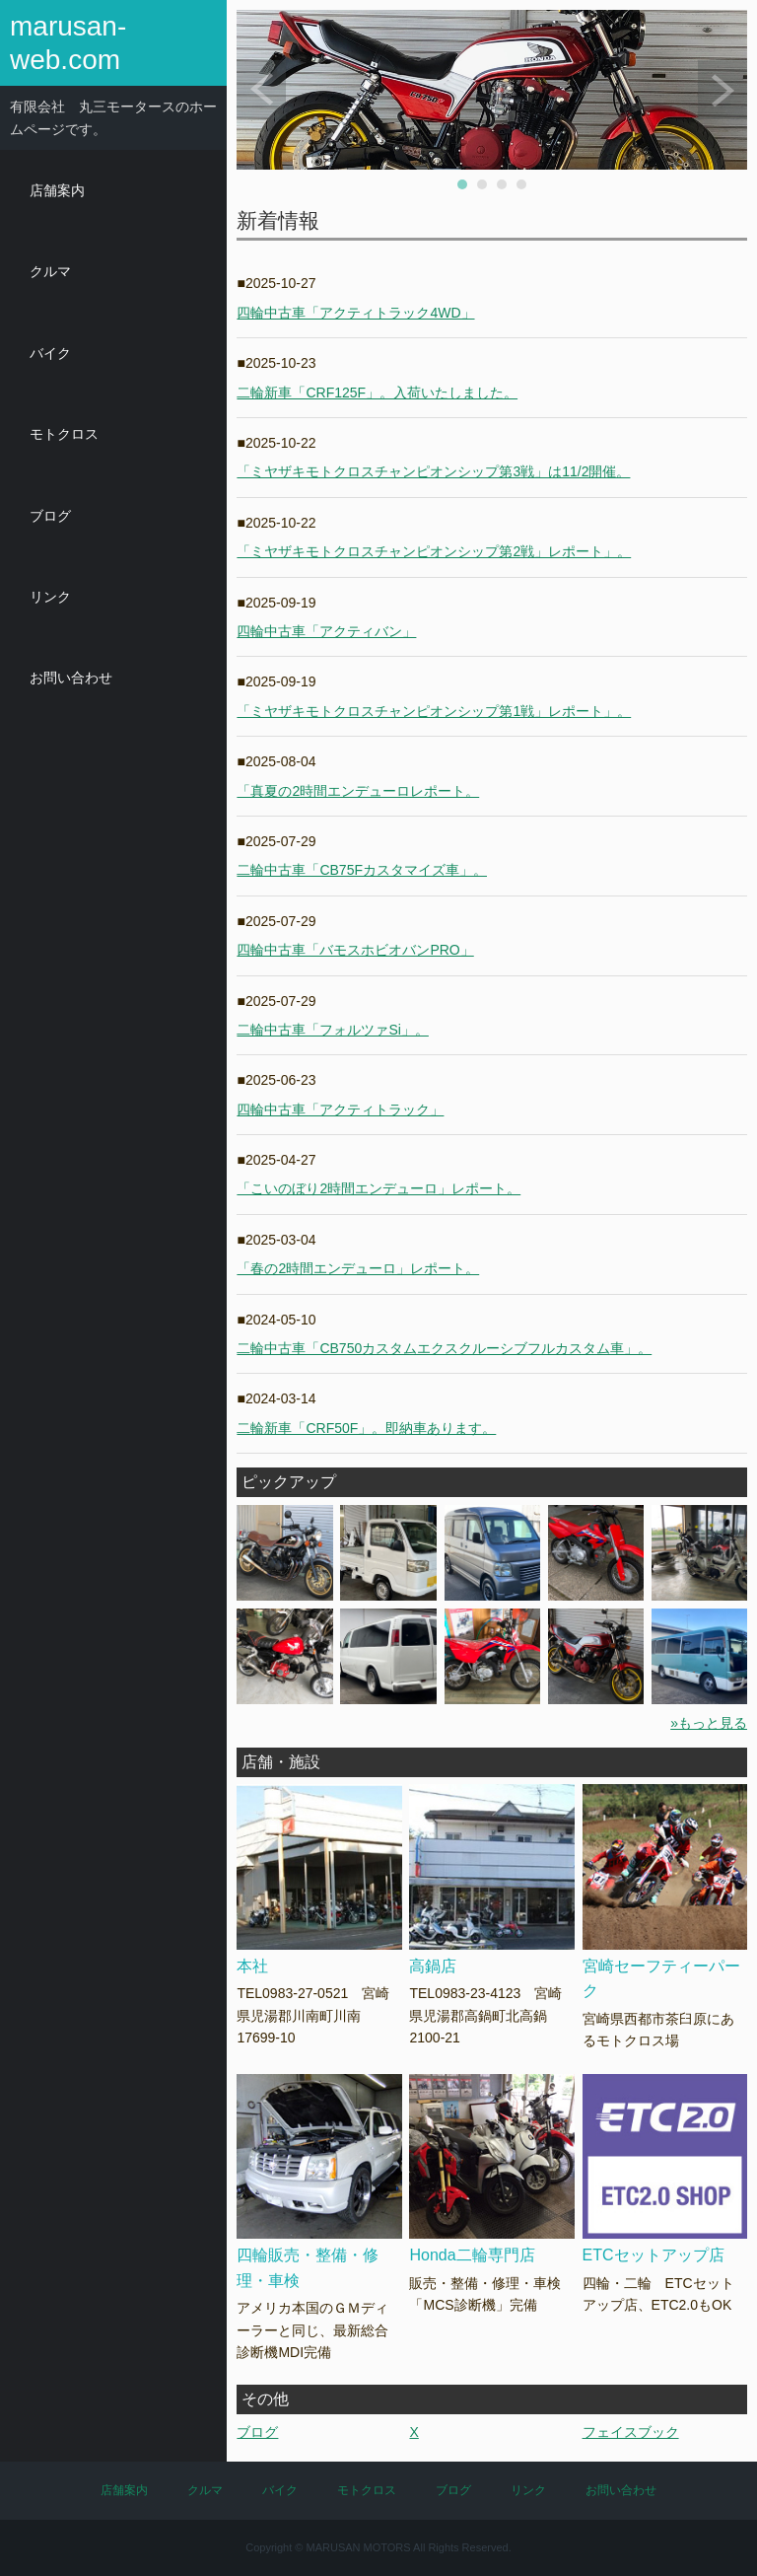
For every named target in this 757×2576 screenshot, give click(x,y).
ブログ (50, 516)
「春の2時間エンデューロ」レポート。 (358, 1268)
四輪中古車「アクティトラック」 (340, 1109)
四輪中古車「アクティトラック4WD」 (355, 313)
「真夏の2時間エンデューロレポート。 (358, 791)
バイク (50, 353)
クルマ (50, 271)
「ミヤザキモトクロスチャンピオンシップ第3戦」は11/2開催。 (433, 471)
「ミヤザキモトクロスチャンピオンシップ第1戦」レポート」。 (434, 711)
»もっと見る (708, 1723)
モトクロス (64, 434)
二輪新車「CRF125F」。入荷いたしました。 (377, 392)
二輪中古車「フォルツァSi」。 (332, 1030)
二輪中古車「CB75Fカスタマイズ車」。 (362, 870)
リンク (50, 597)
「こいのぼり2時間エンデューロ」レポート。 (378, 1188)
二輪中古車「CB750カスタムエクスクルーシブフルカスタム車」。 (444, 1348)
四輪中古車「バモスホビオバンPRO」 (355, 950)
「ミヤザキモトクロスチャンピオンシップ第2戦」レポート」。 (434, 551)
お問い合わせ (71, 677)
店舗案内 (57, 190)
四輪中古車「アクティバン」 (326, 631)
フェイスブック (631, 2432)
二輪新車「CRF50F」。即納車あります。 (366, 1428)
